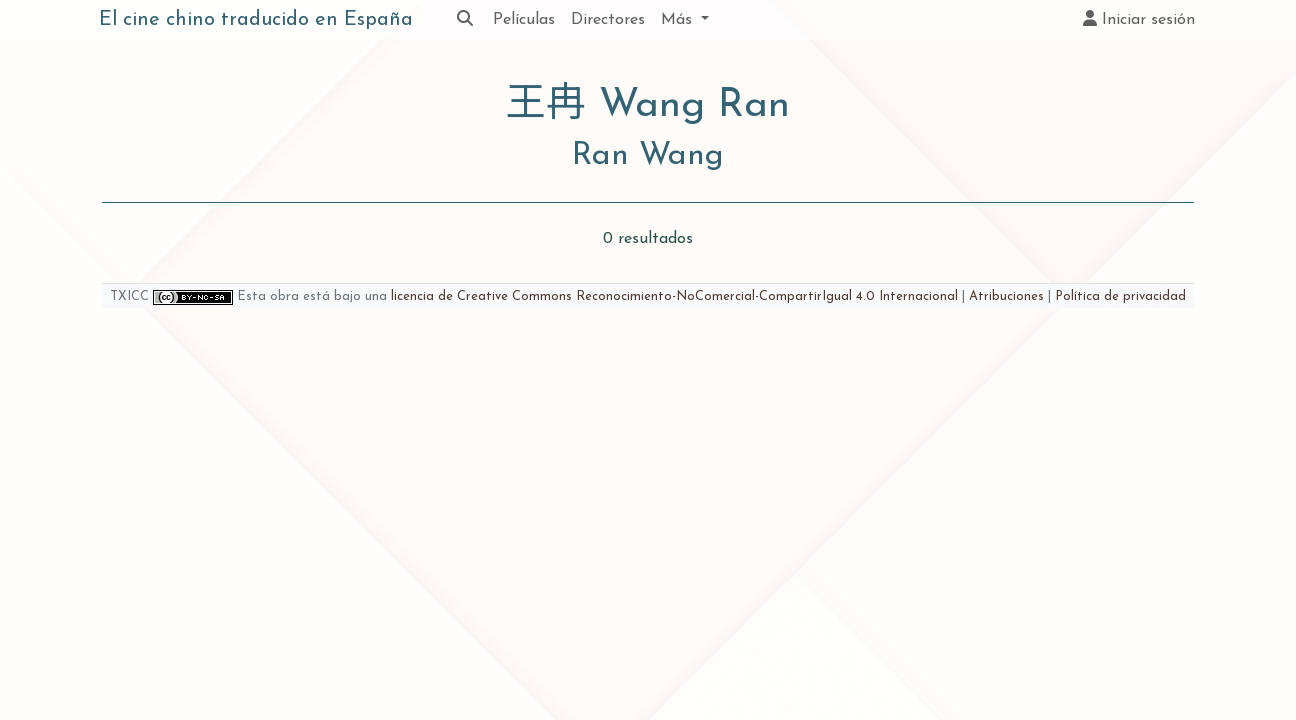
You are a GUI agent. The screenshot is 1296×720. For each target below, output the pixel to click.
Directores (608, 20)
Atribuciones (1006, 296)
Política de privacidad (1120, 296)
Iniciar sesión (1139, 19)
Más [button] (679, 20)
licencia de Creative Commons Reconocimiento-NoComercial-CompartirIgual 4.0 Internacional (674, 296)
